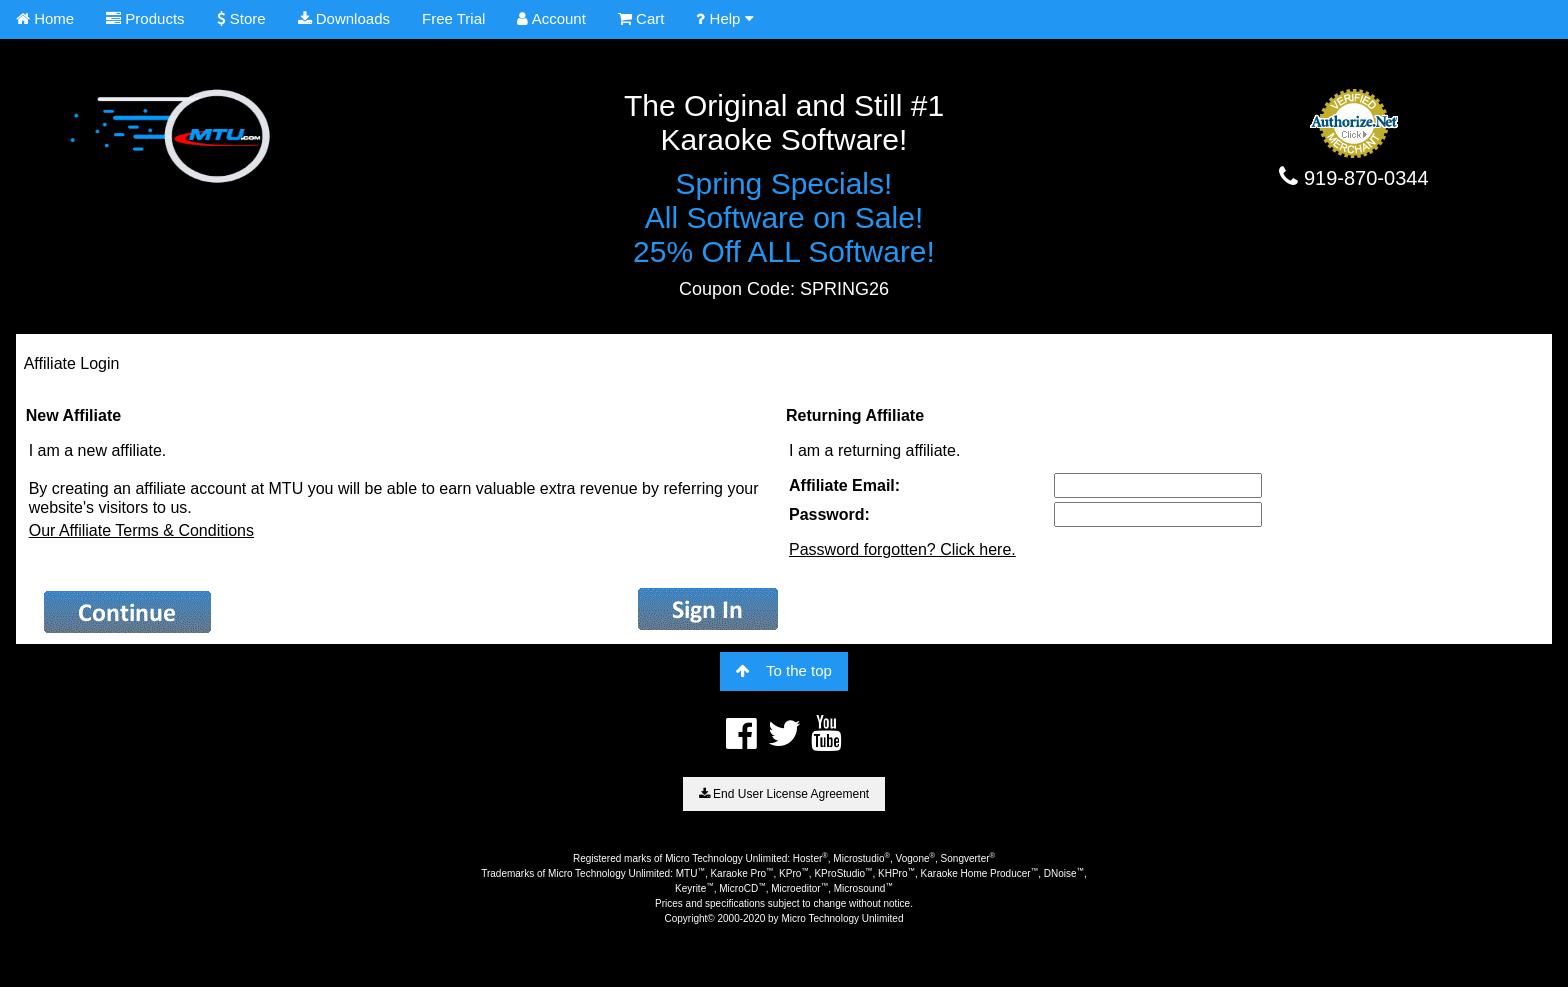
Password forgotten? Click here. (902, 549)
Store (241, 18)
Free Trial (453, 18)
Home (45, 18)
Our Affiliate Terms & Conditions (141, 530)
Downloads (344, 18)
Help (724, 18)
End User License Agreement (784, 794)
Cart (641, 18)
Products (145, 18)
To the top (784, 670)
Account (551, 18)
